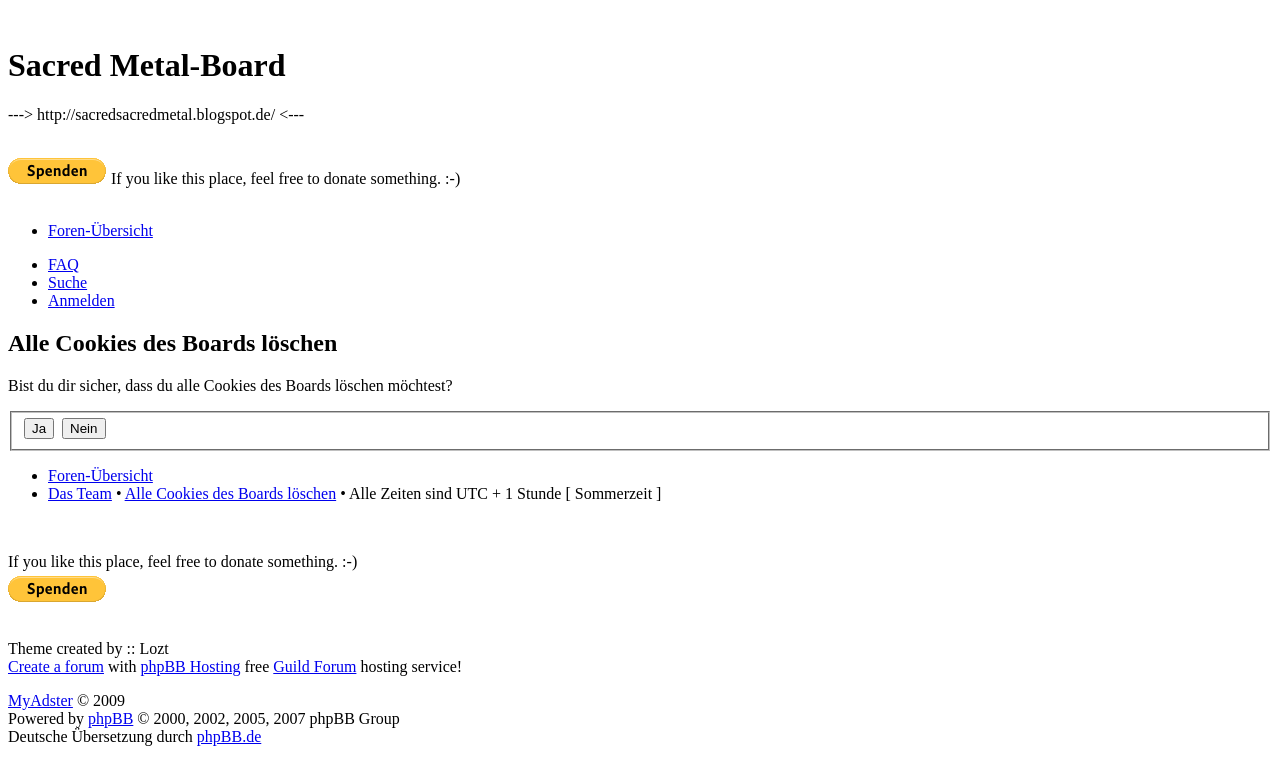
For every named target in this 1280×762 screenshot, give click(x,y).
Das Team (80, 493)
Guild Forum (314, 666)
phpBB (110, 718)
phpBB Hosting (190, 666)
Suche (67, 282)
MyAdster (40, 700)
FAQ (63, 264)
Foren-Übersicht (100, 230)
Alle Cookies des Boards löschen (231, 493)
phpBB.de (229, 736)
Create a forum (56, 666)
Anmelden (81, 300)
